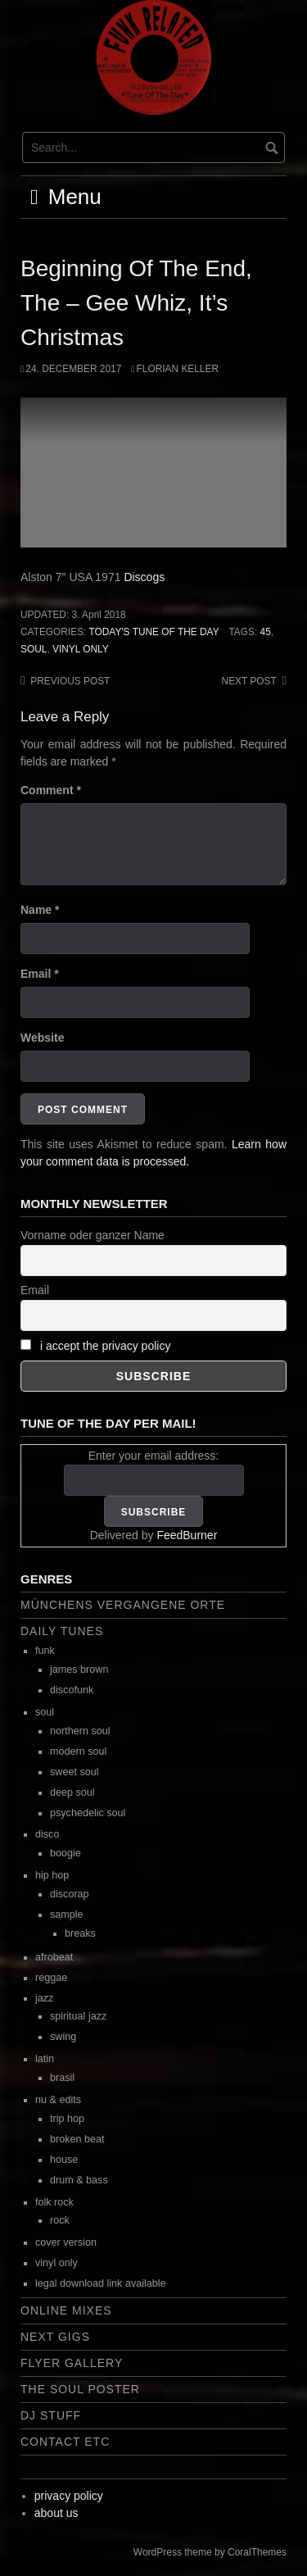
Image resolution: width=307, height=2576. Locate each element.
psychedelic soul (87, 1813)
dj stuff (50, 2415)
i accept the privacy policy (105, 1345)
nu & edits (58, 2100)
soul (33, 649)
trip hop (67, 2118)
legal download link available (100, 2283)
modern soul (78, 1751)
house (64, 2159)
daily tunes (61, 1631)
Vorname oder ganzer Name (92, 1235)
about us (56, 2512)
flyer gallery (71, 2362)
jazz (44, 1998)
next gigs (55, 2336)
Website (42, 1037)
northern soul (80, 1731)
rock (60, 2220)
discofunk (71, 1690)
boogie (65, 1853)
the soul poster (80, 2389)
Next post (249, 681)
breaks (80, 1933)
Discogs (144, 577)
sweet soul (74, 1772)
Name (39, 909)
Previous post (70, 681)
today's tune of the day (153, 632)
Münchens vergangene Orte (122, 1604)
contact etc (65, 2441)
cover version (66, 2242)
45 (265, 632)
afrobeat (54, 1957)
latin (44, 2059)
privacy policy (68, 2495)
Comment (50, 790)
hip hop (52, 1875)
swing (63, 2036)
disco (47, 1834)
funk (45, 1650)
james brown (79, 1669)
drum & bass (79, 2180)
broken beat (77, 2139)
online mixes (66, 2310)
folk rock (54, 2202)
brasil (62, 2077)
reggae (51, 1977)
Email (39, 973)
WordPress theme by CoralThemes (210, 2552)
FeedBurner (186, 1535)
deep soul (72, 1792)
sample (67, 1914)
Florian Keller (178, 369)
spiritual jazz (78, 2016)
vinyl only (80, 649)
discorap (69, 1894)
